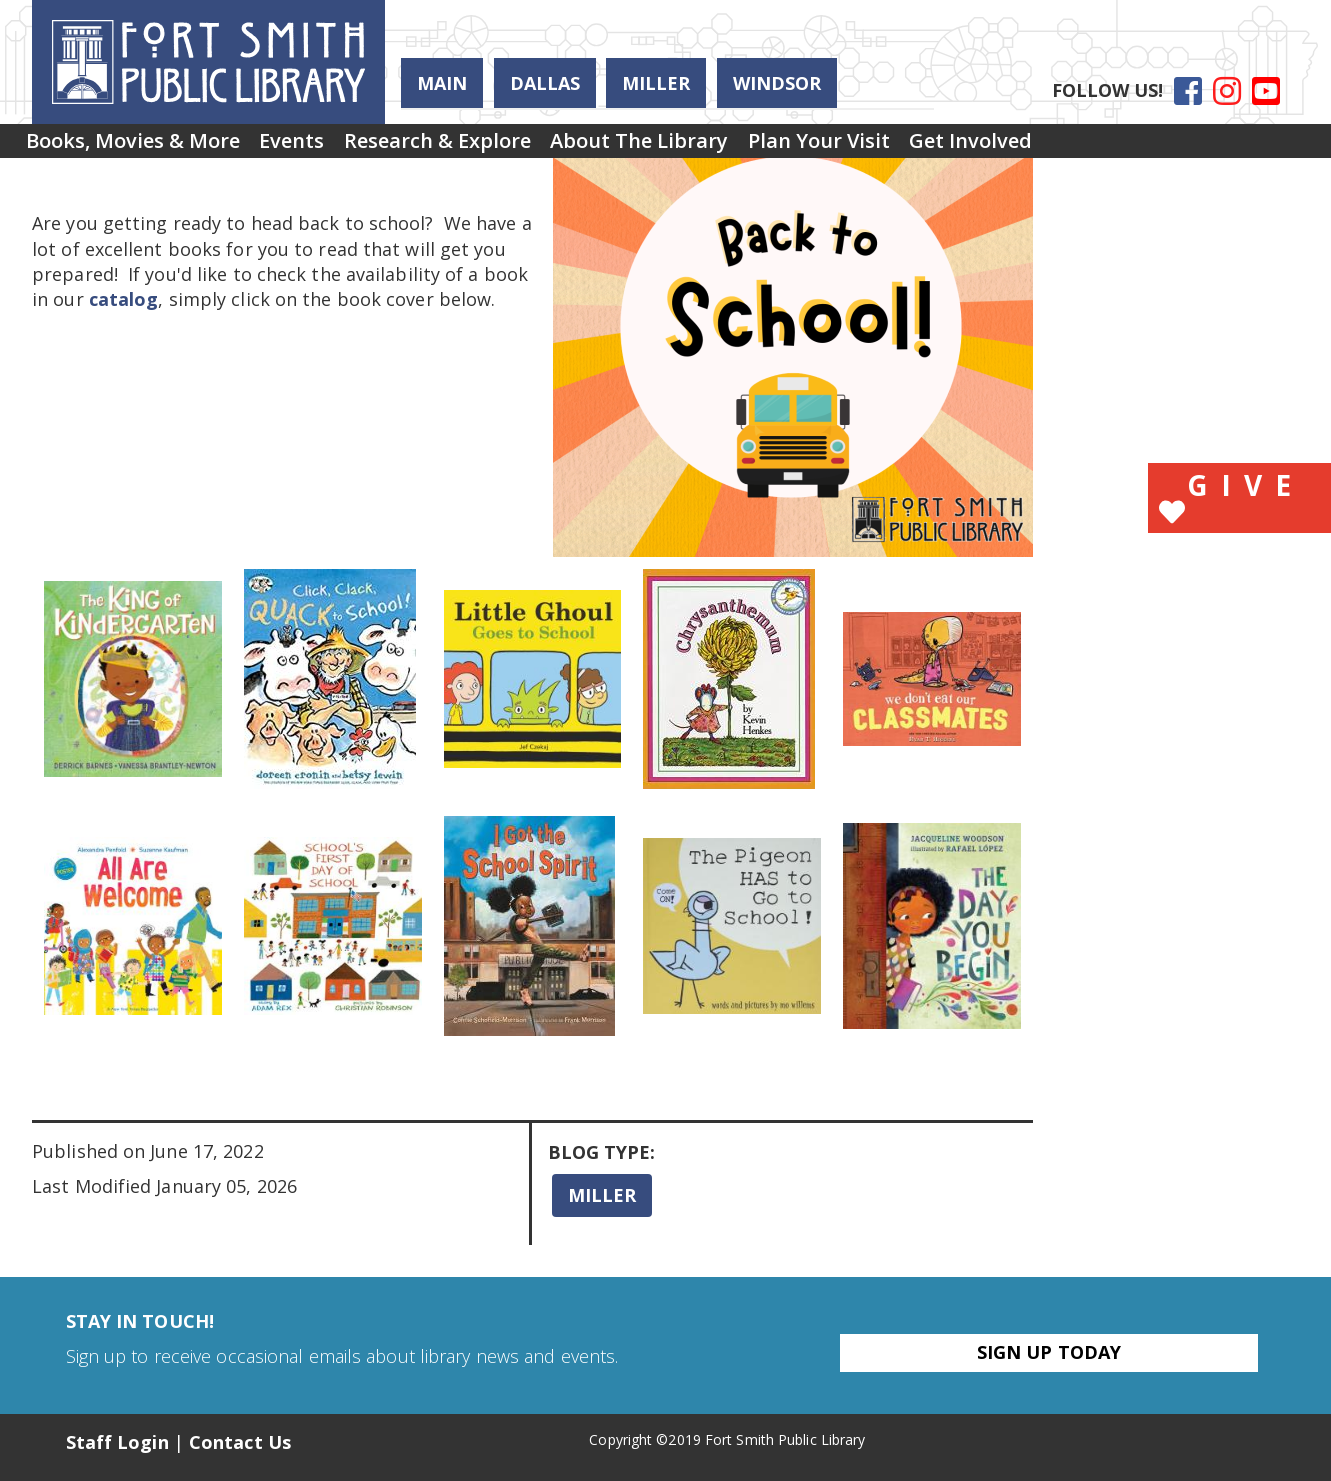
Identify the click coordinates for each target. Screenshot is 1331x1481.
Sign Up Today (1049, 1352)
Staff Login (117, 1442)
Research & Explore (488, 147)
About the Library (711, 147)
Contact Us (240, 1442)
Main (442, 83)
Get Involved (1083, 147)
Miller (656, 83)
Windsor (777, 83)
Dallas (545, 83)
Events (322, 147)
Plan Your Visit (911, 147)
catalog (124, 299)
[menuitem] (143, 148)
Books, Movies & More (143, 147)
